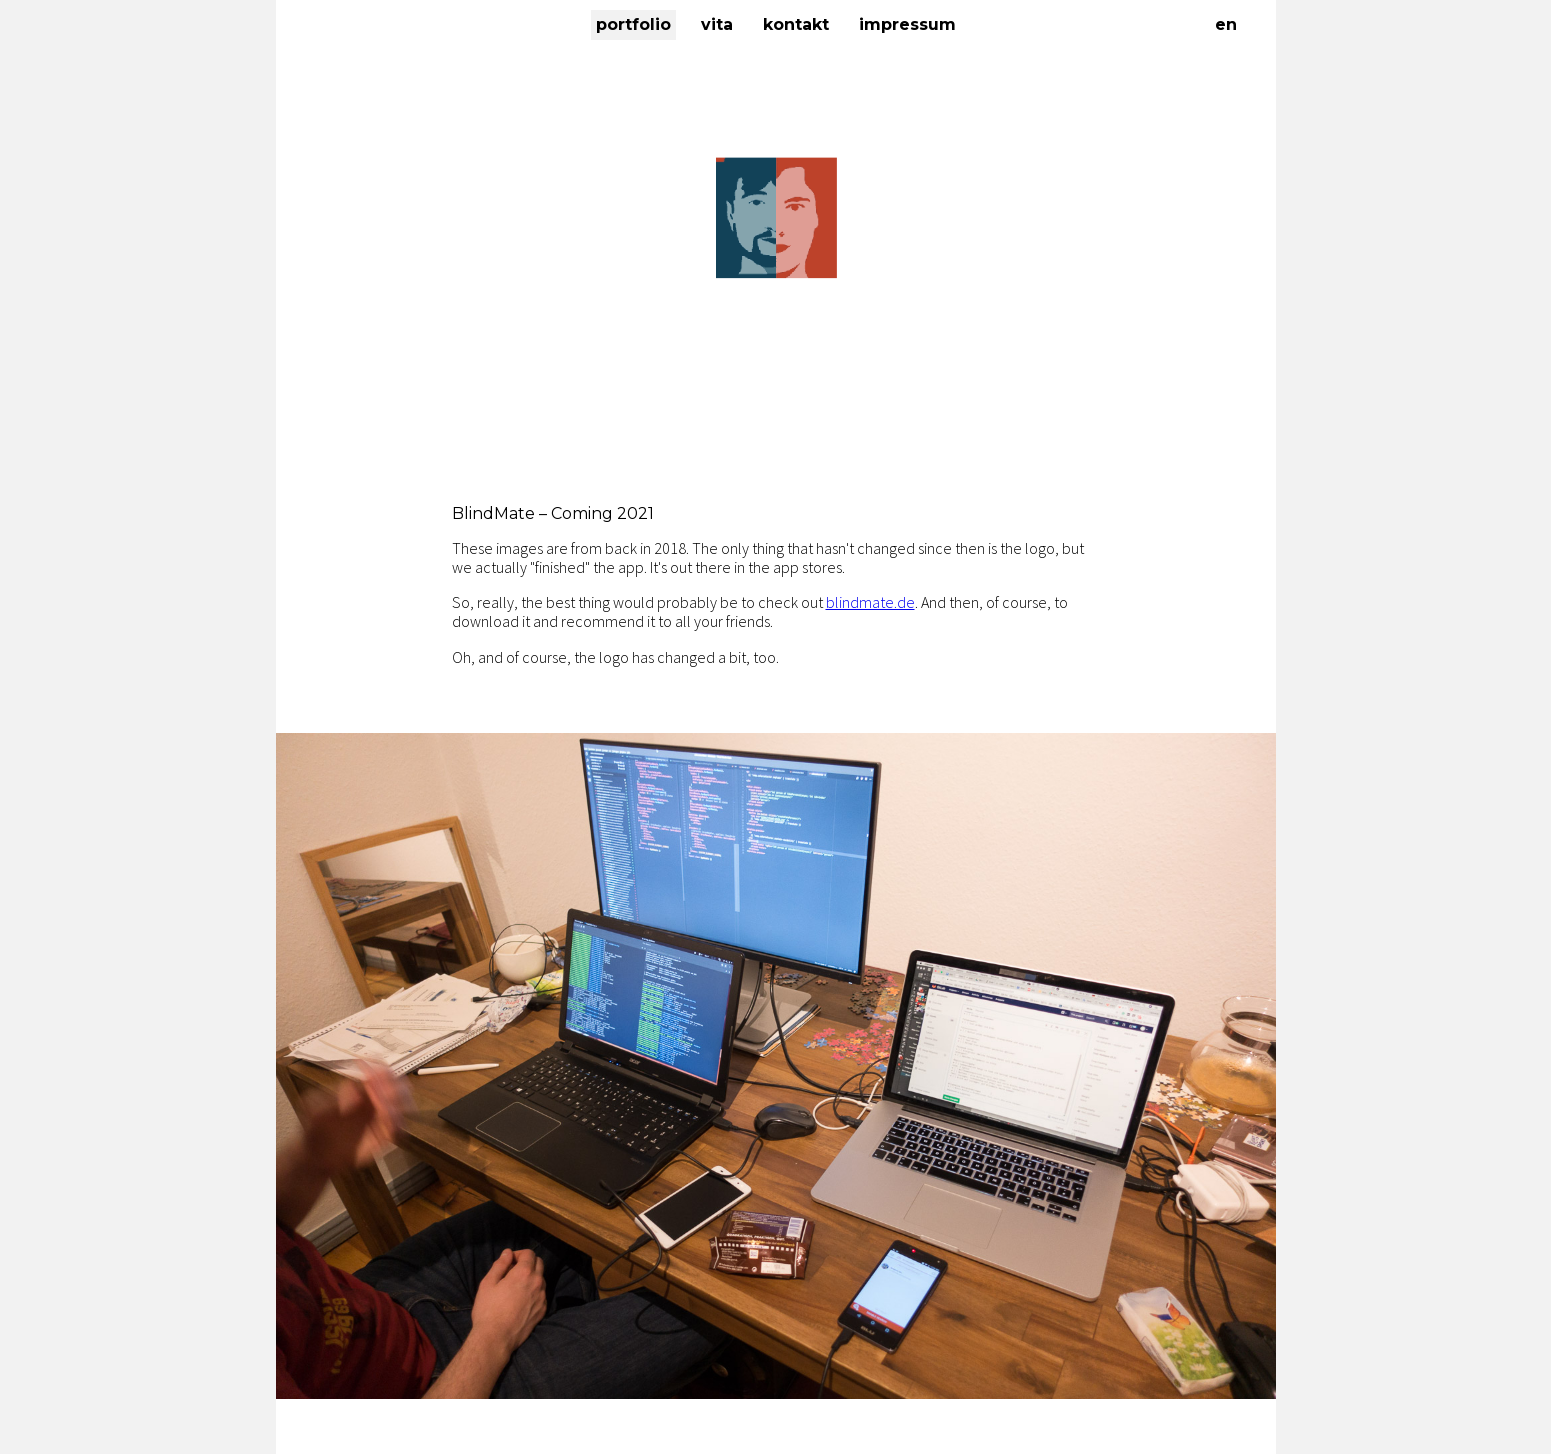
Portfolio (633, 24)
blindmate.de (870, 602)
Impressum (907, 24)
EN (1226, 24)
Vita (717, 24)
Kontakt (796, 24)
